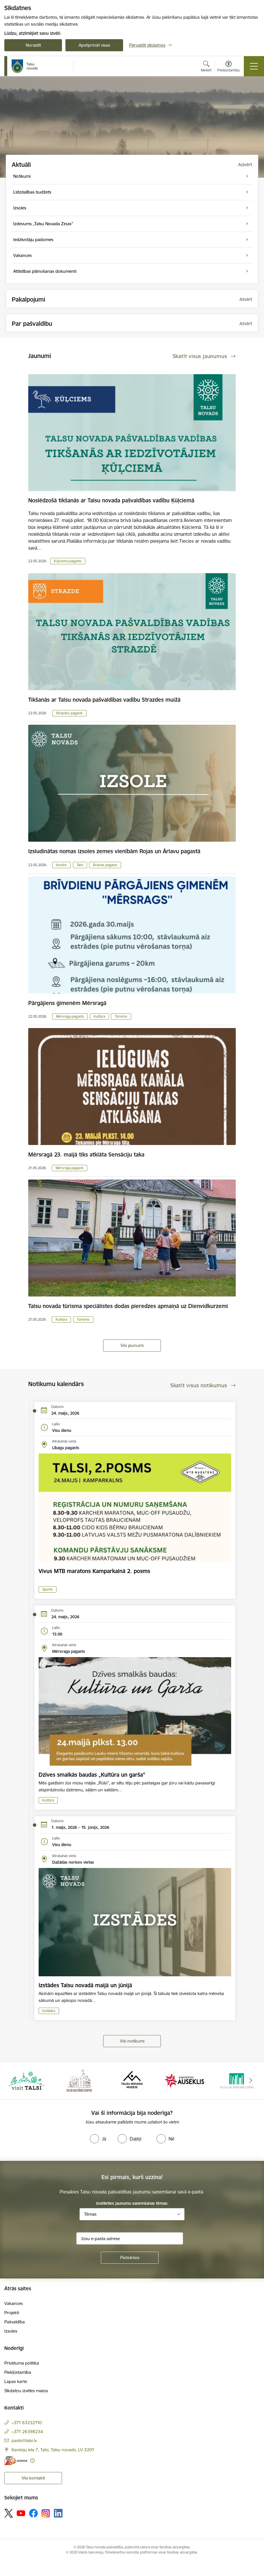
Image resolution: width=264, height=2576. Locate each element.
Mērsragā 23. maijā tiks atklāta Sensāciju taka (86, 1154)
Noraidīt (33, 45)
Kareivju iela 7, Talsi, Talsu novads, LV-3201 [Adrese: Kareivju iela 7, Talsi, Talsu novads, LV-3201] (53, 2449)
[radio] (98, 2138)
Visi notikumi (132, 2041)
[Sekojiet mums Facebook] (33, 2513)
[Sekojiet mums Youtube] (21, 2512)
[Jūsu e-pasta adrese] (129, 2238)
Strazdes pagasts (69, 713)
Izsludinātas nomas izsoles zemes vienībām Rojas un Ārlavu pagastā (114, 851)
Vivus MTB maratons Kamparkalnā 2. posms (94, 1571)
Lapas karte (15, 2381)
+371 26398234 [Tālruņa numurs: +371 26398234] (27, 2431)
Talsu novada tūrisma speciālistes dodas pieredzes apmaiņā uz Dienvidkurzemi (128, 1306)
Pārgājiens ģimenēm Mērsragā (67, 1003)
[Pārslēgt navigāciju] (254, 66)
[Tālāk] (250, 2081)
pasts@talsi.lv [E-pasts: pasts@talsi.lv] (24, 2440)
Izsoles (61, 865)
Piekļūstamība (17, 2372)
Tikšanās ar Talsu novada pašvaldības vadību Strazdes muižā (104, 699)
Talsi (80, 865)
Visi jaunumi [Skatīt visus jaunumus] (132, 1345)
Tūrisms (121, 1016)
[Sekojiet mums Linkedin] (58, 2513)
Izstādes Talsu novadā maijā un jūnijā (85, 1985)
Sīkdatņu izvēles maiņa (26, 2390)
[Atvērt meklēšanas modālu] (206, 67)
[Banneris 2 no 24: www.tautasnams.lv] (79, 2080)
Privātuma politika (21, 2363)
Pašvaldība (14, 2322)
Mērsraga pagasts (70, 1016)
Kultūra (99, 1016)
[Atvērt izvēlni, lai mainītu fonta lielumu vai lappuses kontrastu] (228, 67)
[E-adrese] (15, 2460)
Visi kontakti (33, 2478)
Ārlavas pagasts (105, 865)
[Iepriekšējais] (13, 2081)
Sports (47, 1589)
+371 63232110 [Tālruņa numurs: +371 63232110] (27, 2422)
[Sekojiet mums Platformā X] (8, 2513)
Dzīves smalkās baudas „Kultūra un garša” (92, 1774)
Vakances (13, 2303)
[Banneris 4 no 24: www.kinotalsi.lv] (185, 2080)
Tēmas (90, 2214)
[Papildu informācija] (32, 2460)
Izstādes (48, 2011)
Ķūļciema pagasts (68, 561)
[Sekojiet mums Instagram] (46, 2513)
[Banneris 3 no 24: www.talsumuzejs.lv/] (131, 2080)
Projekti (11, 2312)
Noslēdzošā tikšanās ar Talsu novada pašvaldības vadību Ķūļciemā (111, 500)
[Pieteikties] (130, 2258)
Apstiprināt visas (94, 45)
